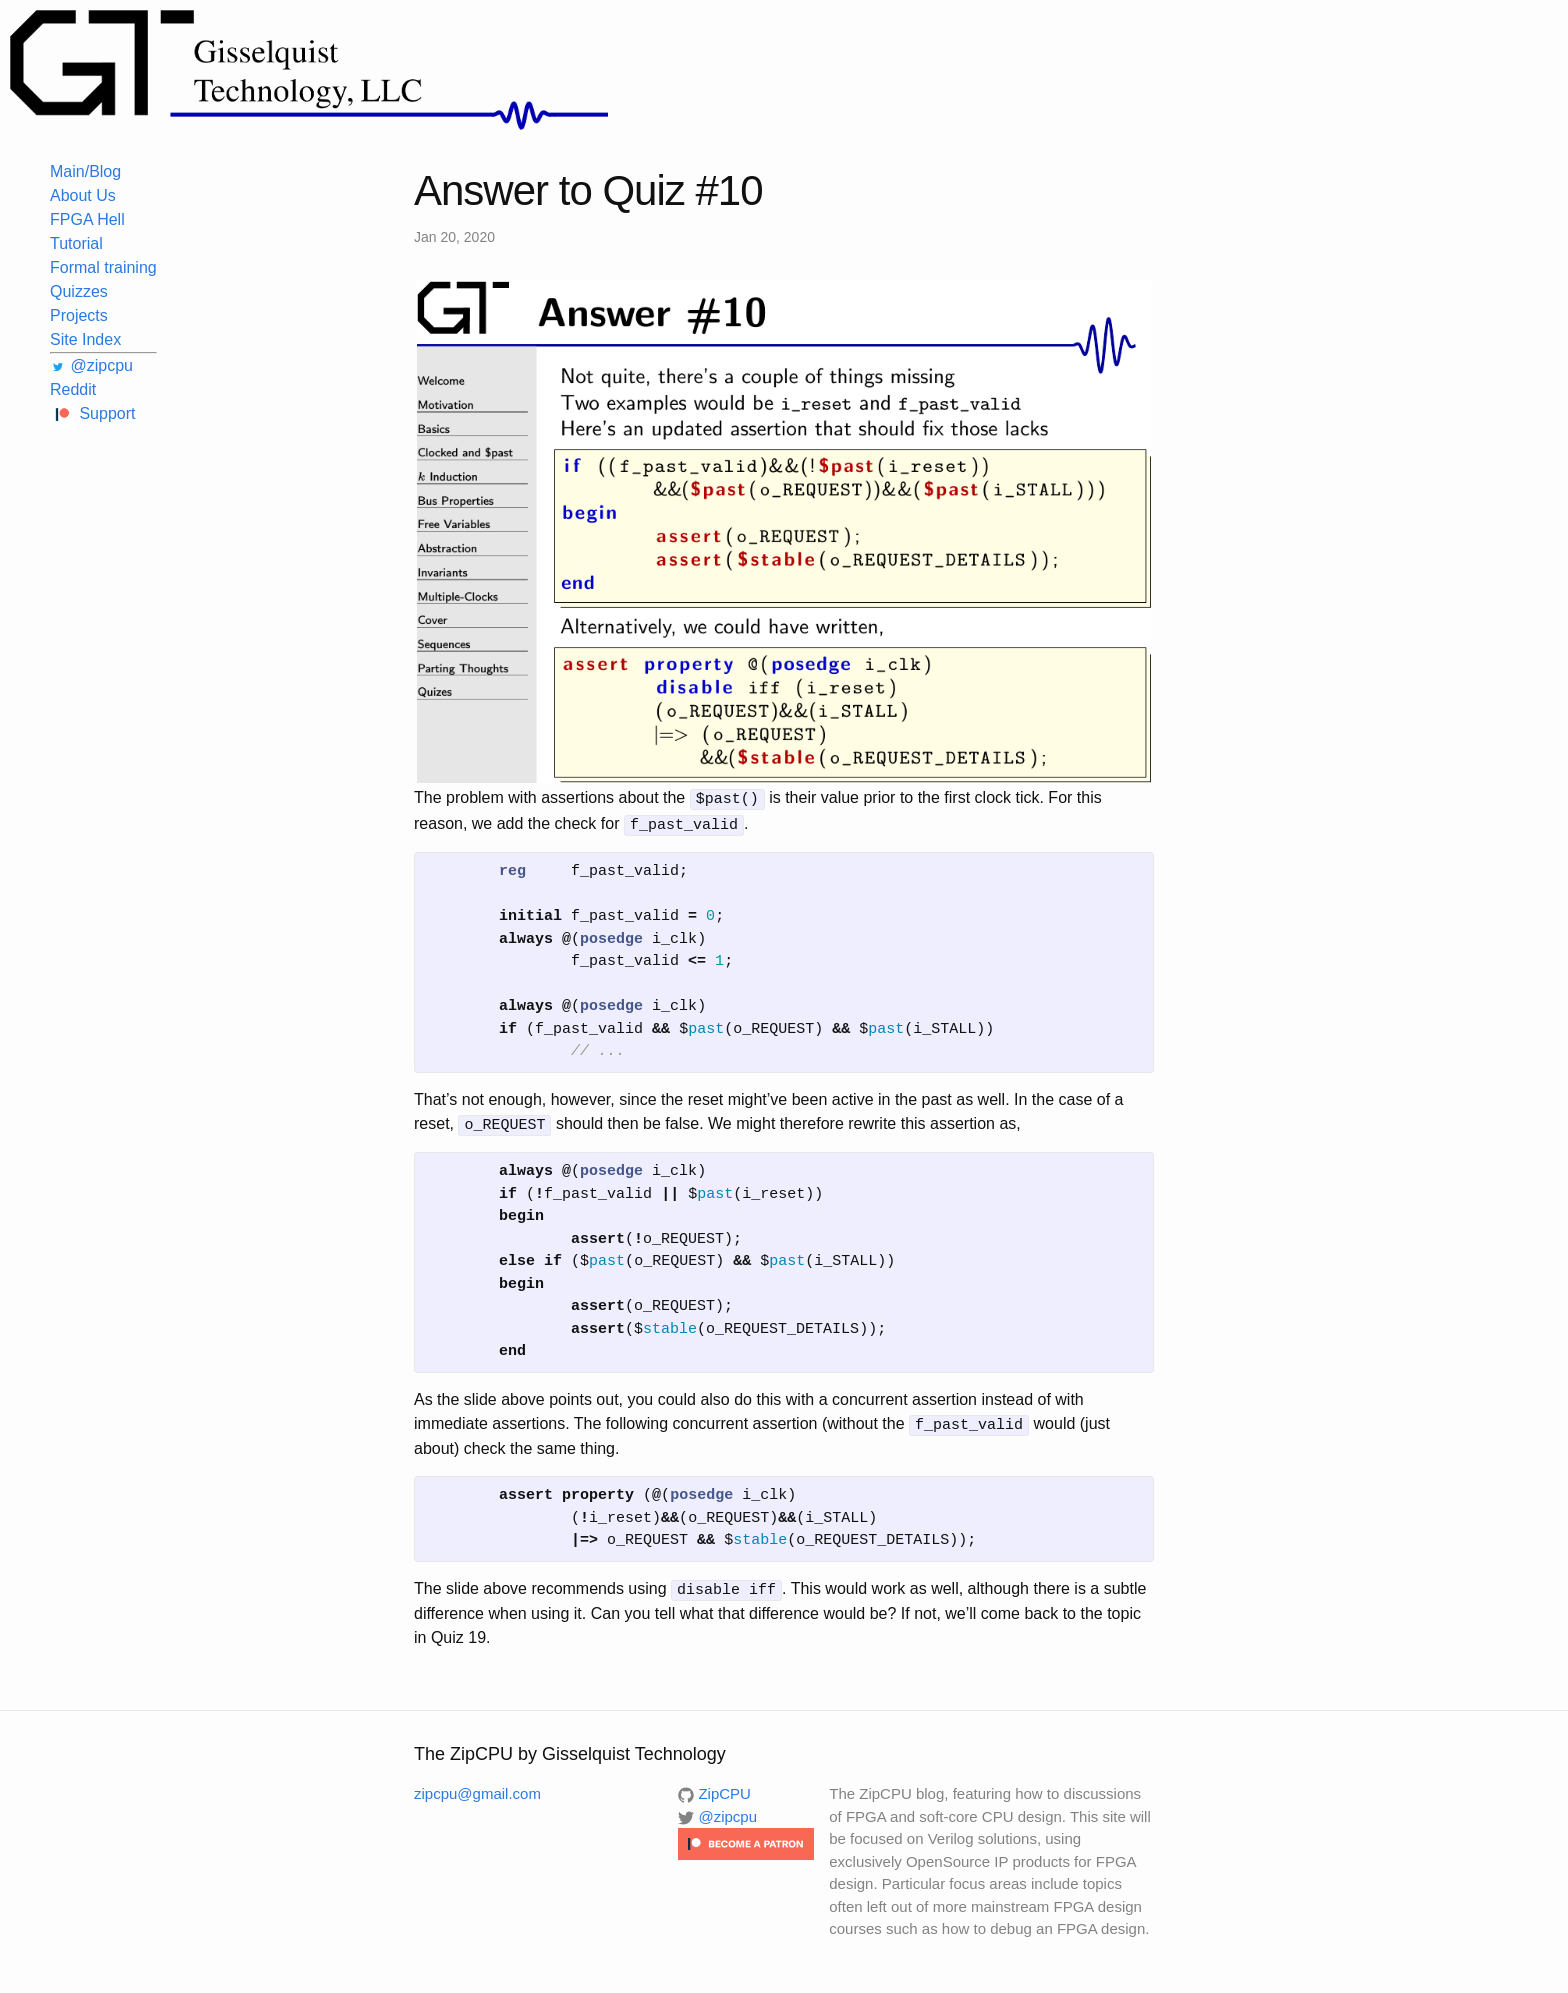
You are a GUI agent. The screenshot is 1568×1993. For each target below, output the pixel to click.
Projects (79, 315)
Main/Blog (85, 171)
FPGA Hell (87, 219)
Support (92, 413)
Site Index (85, 339)
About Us (83, 195)
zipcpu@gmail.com (477, 1786)
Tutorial (76, 243)
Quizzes (79, 291)
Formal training (103, 267)
